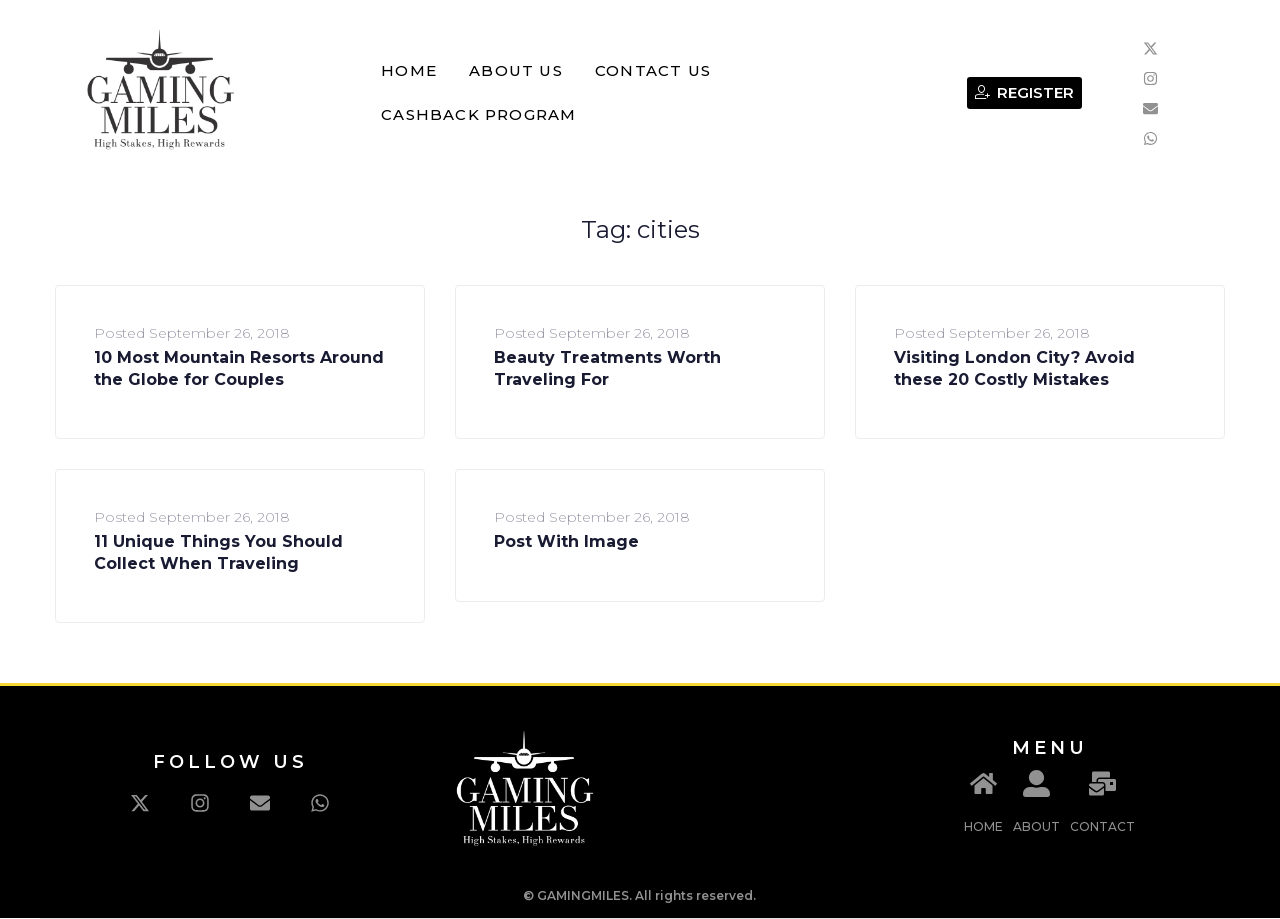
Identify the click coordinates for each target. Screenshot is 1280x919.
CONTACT (1102, 826)
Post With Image (566, 541)
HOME (983, 826)
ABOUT (1036, 826)
